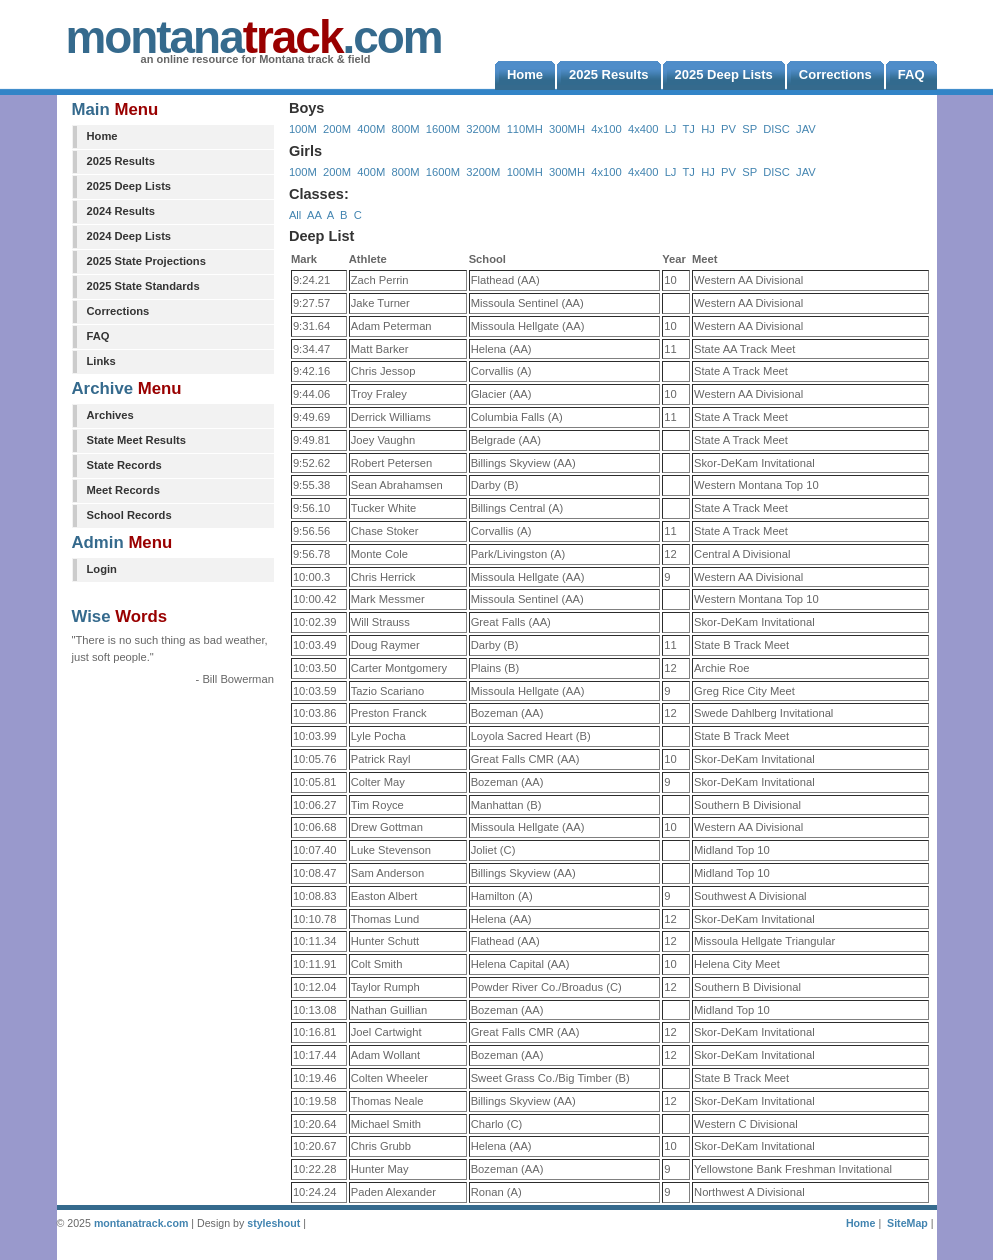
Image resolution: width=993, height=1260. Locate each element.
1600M (443, 129)
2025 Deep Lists (129, 186)
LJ (671, 129)
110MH (525, 129)
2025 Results (121, 161)
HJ (708, 129)
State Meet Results (136, 440)
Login (102, 569)
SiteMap (907, 1223)
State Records (124, 465)
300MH (567, 129)
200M (337, 129)
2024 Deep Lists (129, 236)
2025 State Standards (143, 286)
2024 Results (121, 211)
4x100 (606, 129)
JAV (806, 129)
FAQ (98, 336)
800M (406, 129)
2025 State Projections (146, 261)
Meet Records (123, 490)
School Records (129, 515)
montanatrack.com (141, 1223)
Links (101, 361)
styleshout (273, 1223)
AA (314, 215)
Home (102, 136)
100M (303, 129)
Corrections (118, 311)
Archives (110, 415)
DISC (776, 129)
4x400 (643, 129)
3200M (483, 129)
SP (749, 129)
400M (371, 129)
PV (728, 129)
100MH (525, 172)
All (295, 215)
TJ (688, 129)
